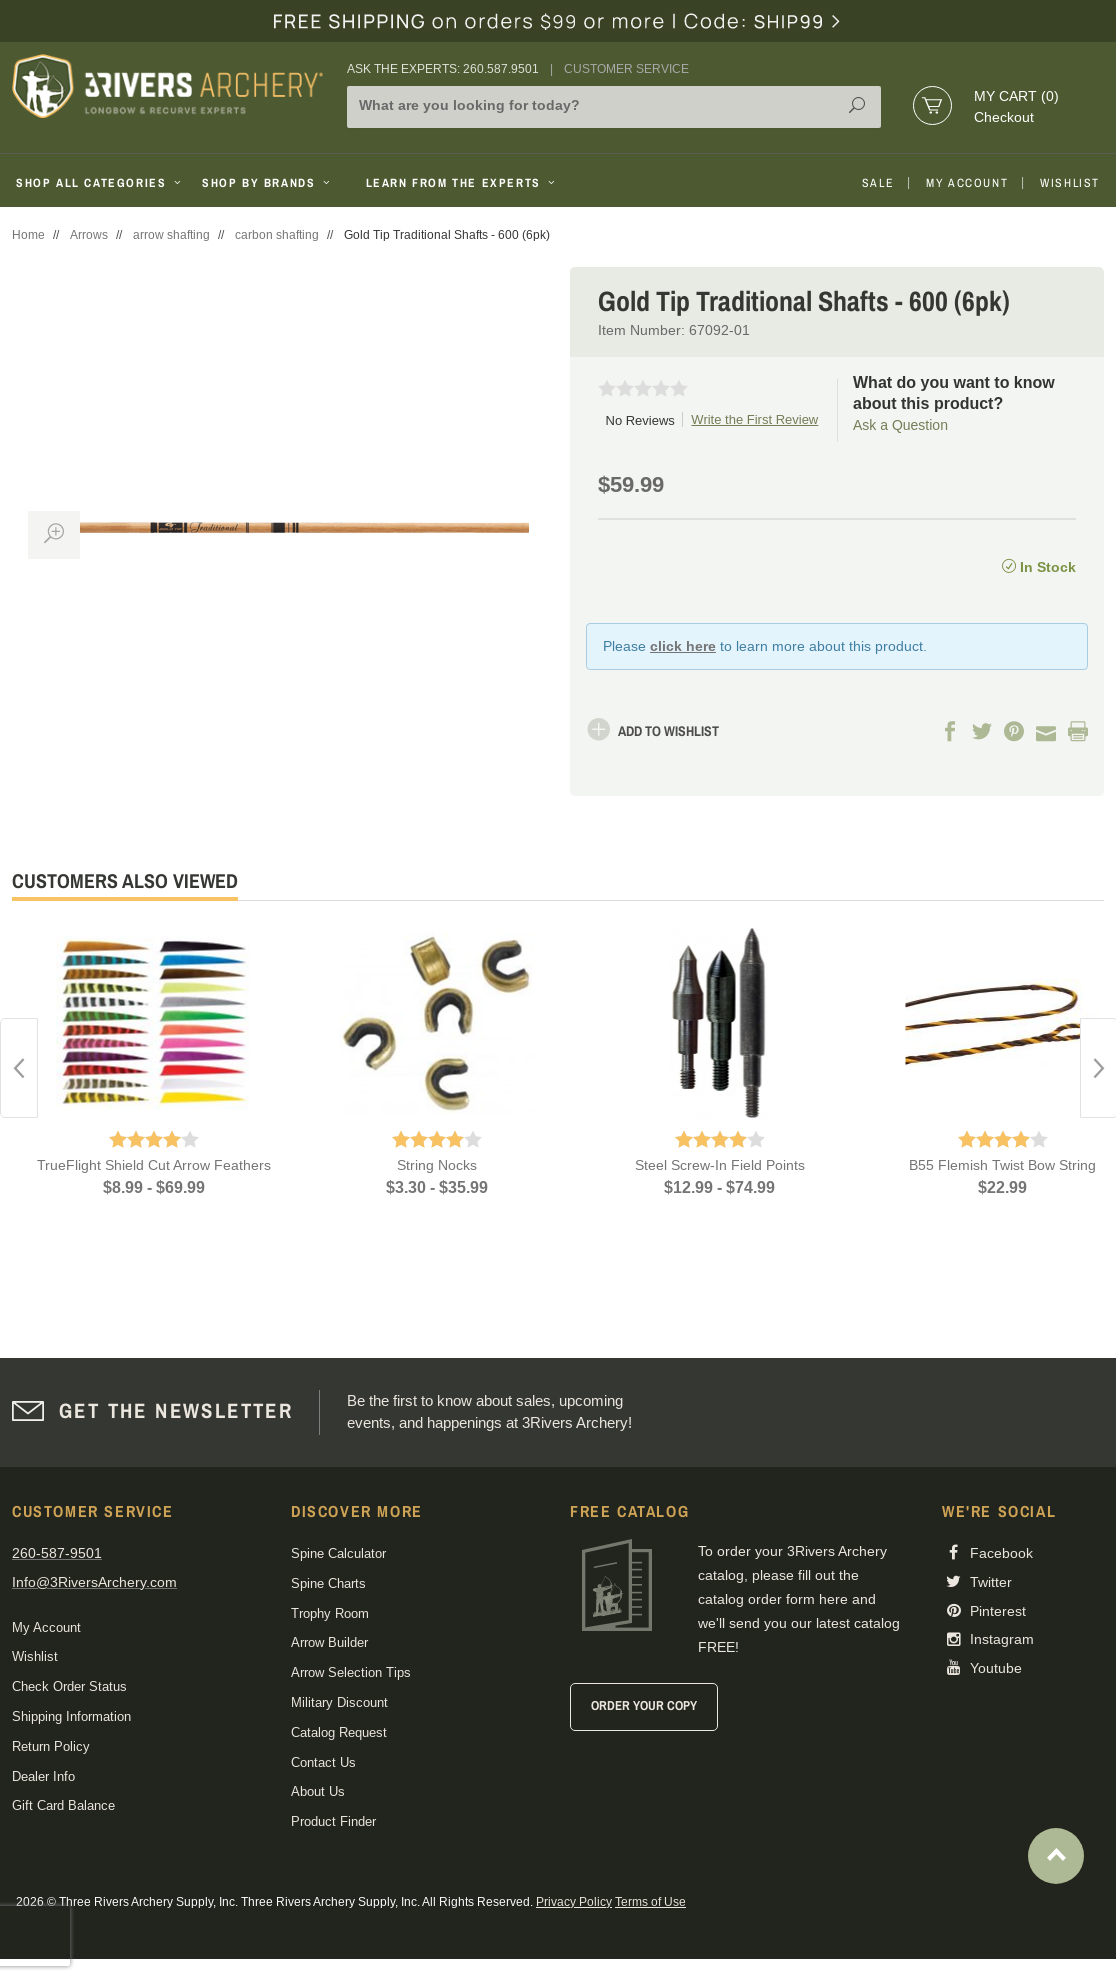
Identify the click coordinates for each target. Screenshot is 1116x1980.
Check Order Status (69, 1686)
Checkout (1004, 117)
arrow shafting (171, 235)
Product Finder (333, 1821)
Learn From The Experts (462, 183)
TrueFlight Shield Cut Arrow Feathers (154, 1165)
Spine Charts (328, 1583)
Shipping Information (71, 1716)
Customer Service (626, 69)
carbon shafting (277, 235)
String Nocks (437, 1165)
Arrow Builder (329, 1642)
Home (28, 235)
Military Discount (339, 1702)
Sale (878, 183)
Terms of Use (650, 1902)
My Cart (1016, 96)
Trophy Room (330, 1613)
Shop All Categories (100, 183)
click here (683, 646)
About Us (318, 1791)
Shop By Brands (268, 183)
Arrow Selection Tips (351, 1672)
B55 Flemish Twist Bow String (1002, 1165)
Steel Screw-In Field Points (720, 1165)
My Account (967, 183)
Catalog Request (339, 1732)
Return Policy (51, 1746)
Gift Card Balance (63, 1805)
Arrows (89, 235)
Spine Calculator (338, 1553)
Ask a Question (900, 425)
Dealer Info (43, 1776)
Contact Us (323, 1762)
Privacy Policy (574, 1902)
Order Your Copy (644, 1705)
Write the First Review (754, 419)
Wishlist (1070, 183)
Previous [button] (19, 1068)
